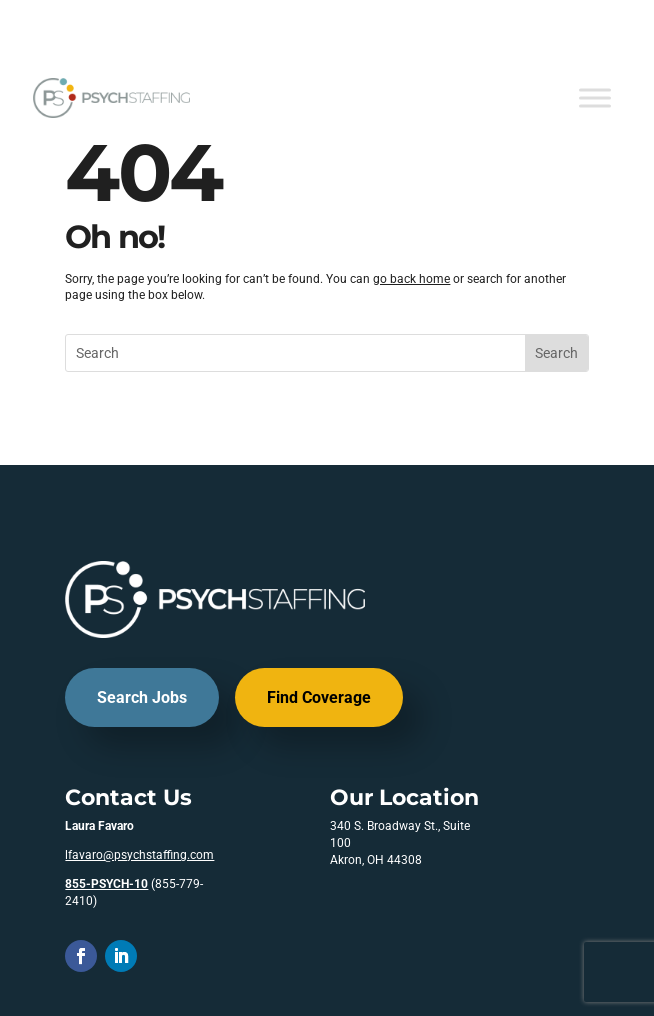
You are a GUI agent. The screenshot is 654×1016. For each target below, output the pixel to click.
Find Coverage (319, 697)
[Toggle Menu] (595, 97)
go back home (411, 279)
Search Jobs (142, 697)
